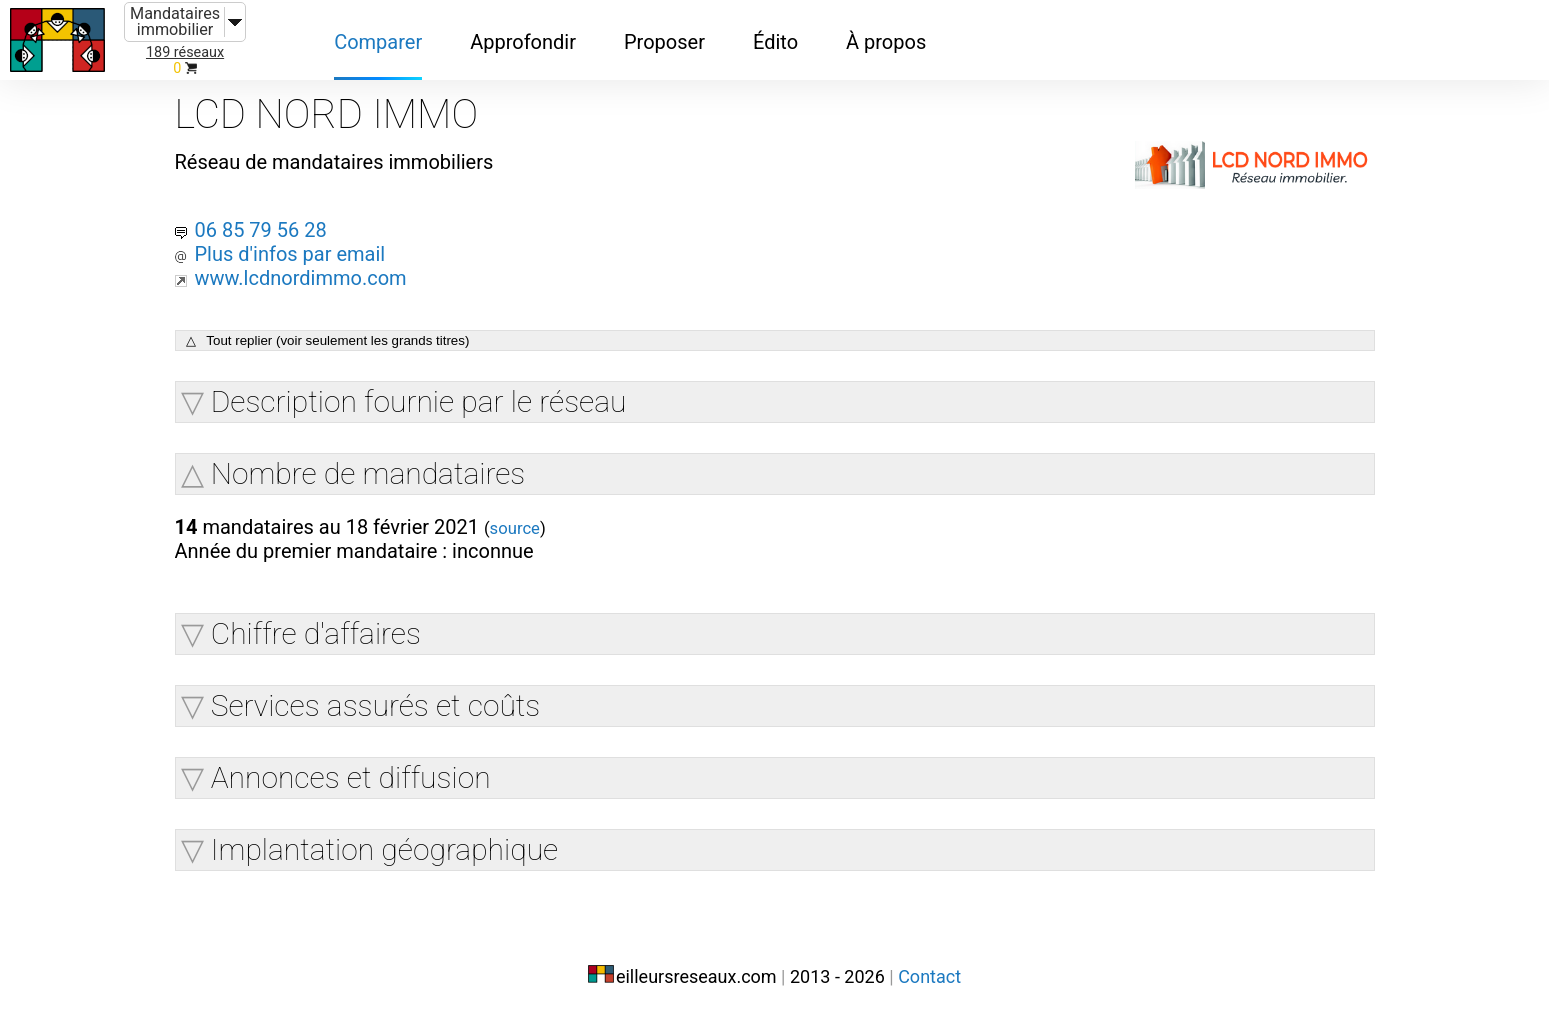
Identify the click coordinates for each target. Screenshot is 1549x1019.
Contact (929, 976)
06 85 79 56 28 (260, 230)
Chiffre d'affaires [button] (316, 633)
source (515, 528)
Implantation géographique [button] (384, 849)
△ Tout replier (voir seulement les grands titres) (328, 340)
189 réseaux (185, 52)
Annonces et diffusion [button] (351, 777)
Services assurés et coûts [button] (376, 705)
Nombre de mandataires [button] (368, 473)
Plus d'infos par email (289, 254)
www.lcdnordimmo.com (300, 278)
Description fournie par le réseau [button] (419, 401)
